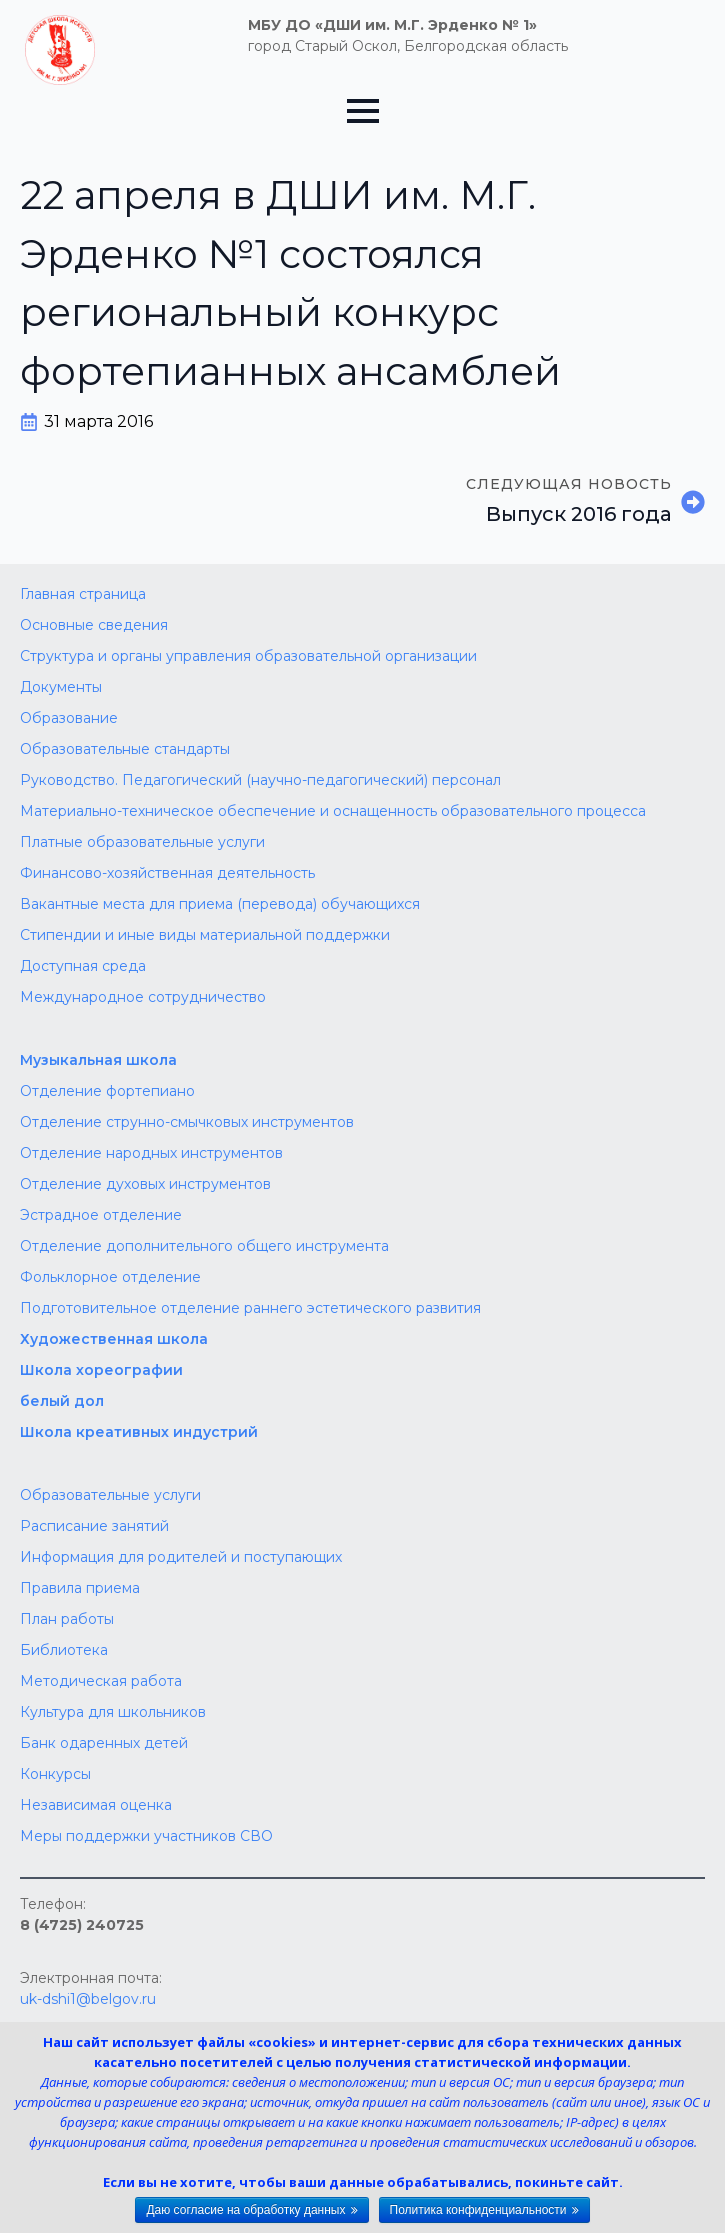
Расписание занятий (94, 1526)
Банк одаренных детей (104, 1743)
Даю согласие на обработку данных (245, 2210)
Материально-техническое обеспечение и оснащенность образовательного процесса (333, 811)
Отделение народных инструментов (151, 1153)
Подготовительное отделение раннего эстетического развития (250, 1308)
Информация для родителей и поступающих (181, 1557)
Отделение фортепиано (107, 1091)
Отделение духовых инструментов (145, 1184)
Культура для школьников (113, 1712)
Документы (61, 687)
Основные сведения (94, 625)
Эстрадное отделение (101, 1215)
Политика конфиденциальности (478, 2210)
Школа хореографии (101, 1370)
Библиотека (64, 1650)
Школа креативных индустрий (139, 1432)
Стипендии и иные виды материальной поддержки (205, 935)
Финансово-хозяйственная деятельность (167, 873)
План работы (67, 1619)
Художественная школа (114, 1339)
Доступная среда (83, 966)
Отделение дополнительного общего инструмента (204, 1246)
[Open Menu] (363, 111)
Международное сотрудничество (143, 997)
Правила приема (80, 1588)
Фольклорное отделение (110, 1277)
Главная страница (83, 594)
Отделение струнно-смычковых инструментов (187, 1122)
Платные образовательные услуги (142, 842)
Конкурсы (55, 1774)
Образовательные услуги (110, 1495)
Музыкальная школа (98, 1060)
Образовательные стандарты (125, 749)
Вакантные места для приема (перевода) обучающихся (220, 904)
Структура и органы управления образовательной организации (248, 656)
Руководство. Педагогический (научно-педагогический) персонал (260, 780)
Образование (69, 718)
